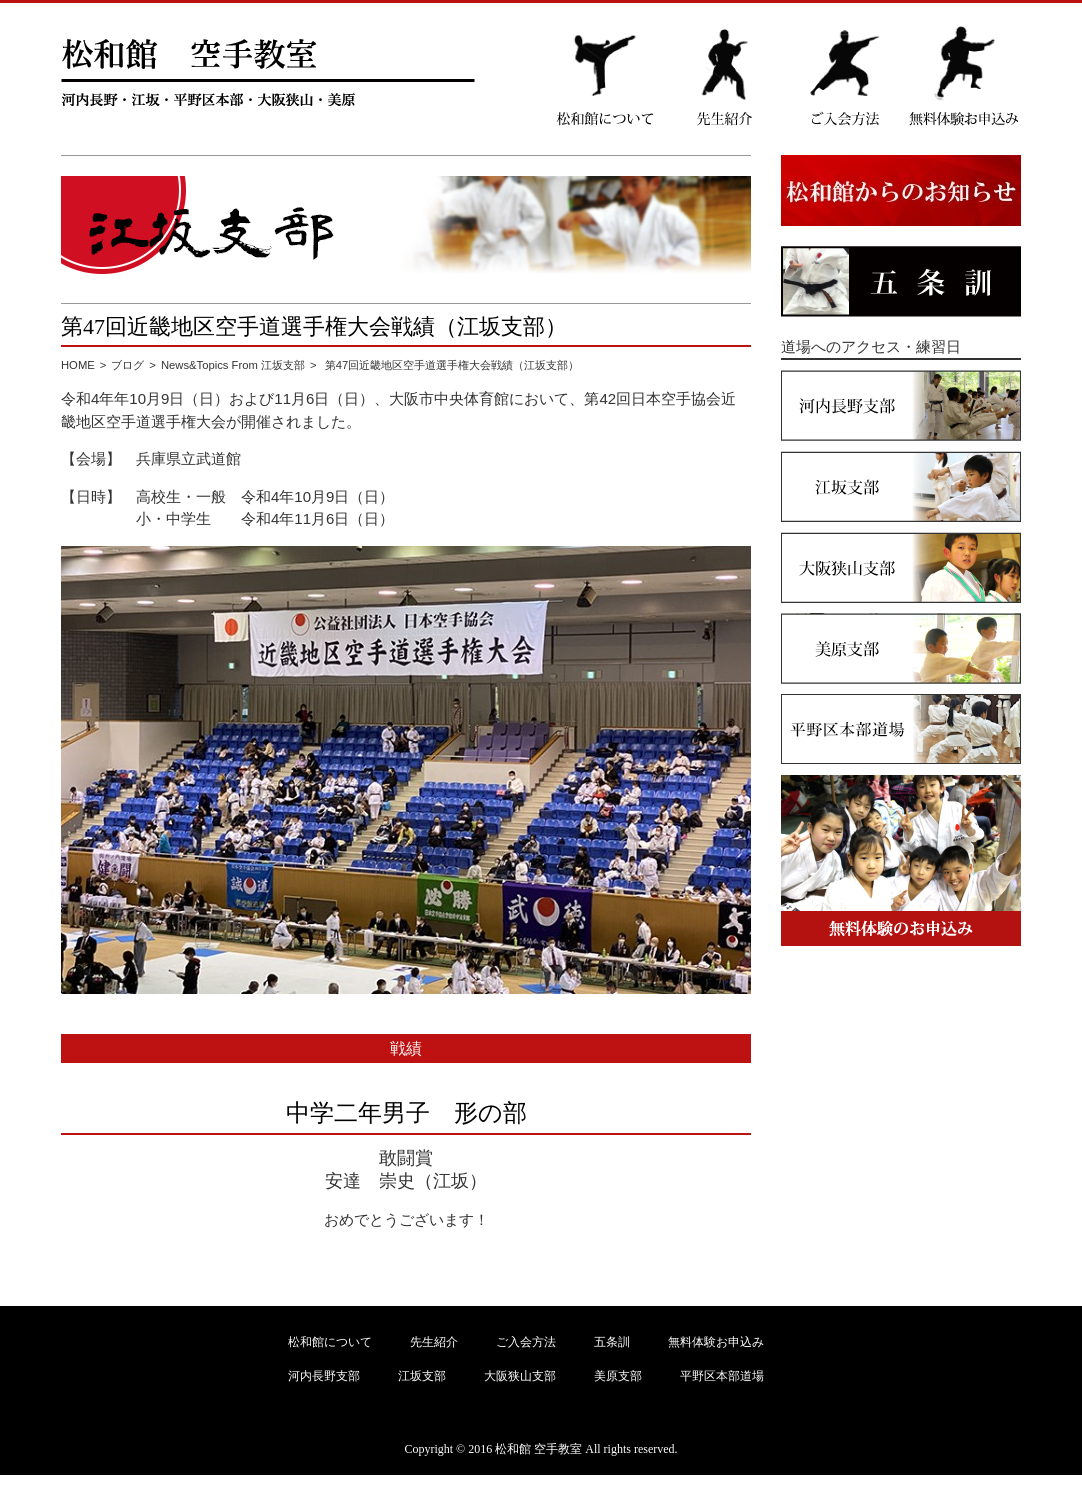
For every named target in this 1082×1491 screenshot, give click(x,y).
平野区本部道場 (722, 1376)
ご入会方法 (526, 1342)
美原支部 (618, 1376)
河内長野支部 (324, 1376)
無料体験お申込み (716, 1342)
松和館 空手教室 (538, 1449)
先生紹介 (434, 1342)
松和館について (330, 1342)
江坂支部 (422, 1376)
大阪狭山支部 (520, 1376)
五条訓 (612, 1342)
